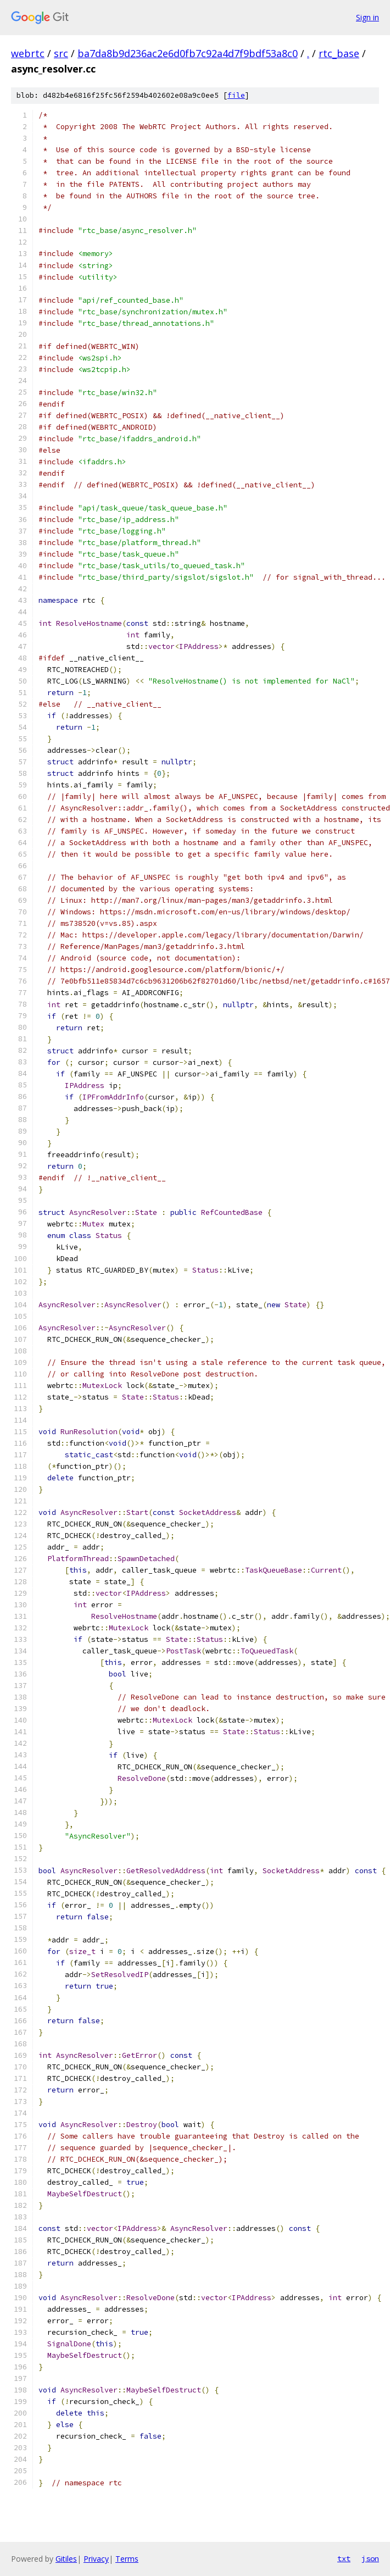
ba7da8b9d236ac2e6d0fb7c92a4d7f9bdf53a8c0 (187, 53)
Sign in (367, 17)
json (370, 2558)
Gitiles (66, 2558)
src (61, 53)
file (236, 95)
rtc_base (339, 53)
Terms (126, 2558)
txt (343, 2558)
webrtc (27, 53)
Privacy (96, 2558)
